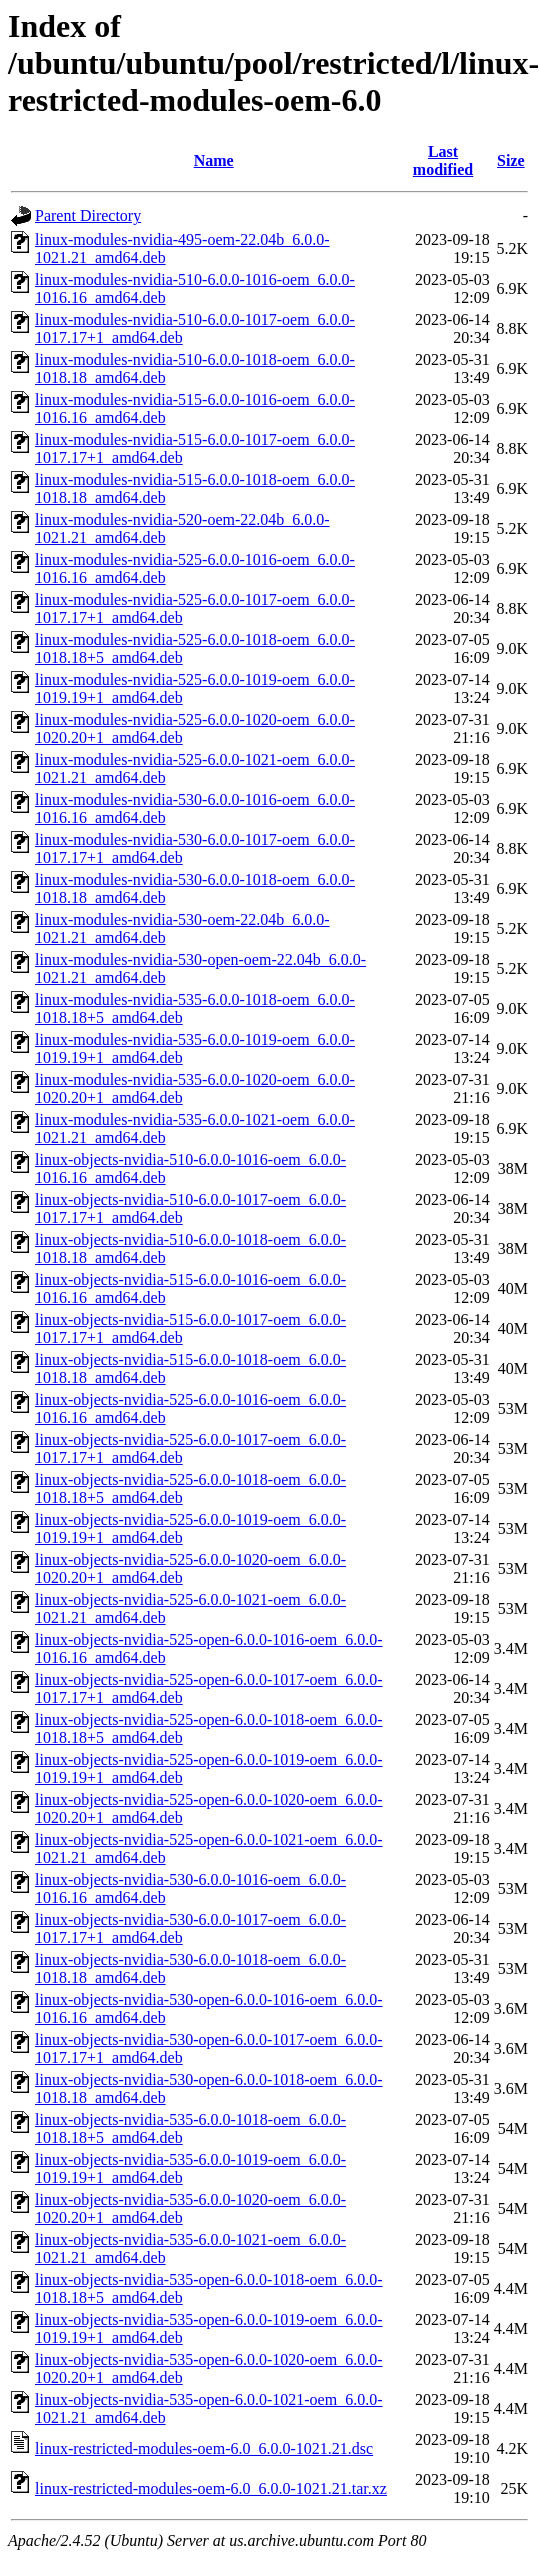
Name (214, 160)
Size (511, 160)
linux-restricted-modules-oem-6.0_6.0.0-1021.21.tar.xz (211, 2488)
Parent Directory (88, 215)
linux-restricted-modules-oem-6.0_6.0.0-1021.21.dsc (204, 2448)
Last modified (443, 160)
